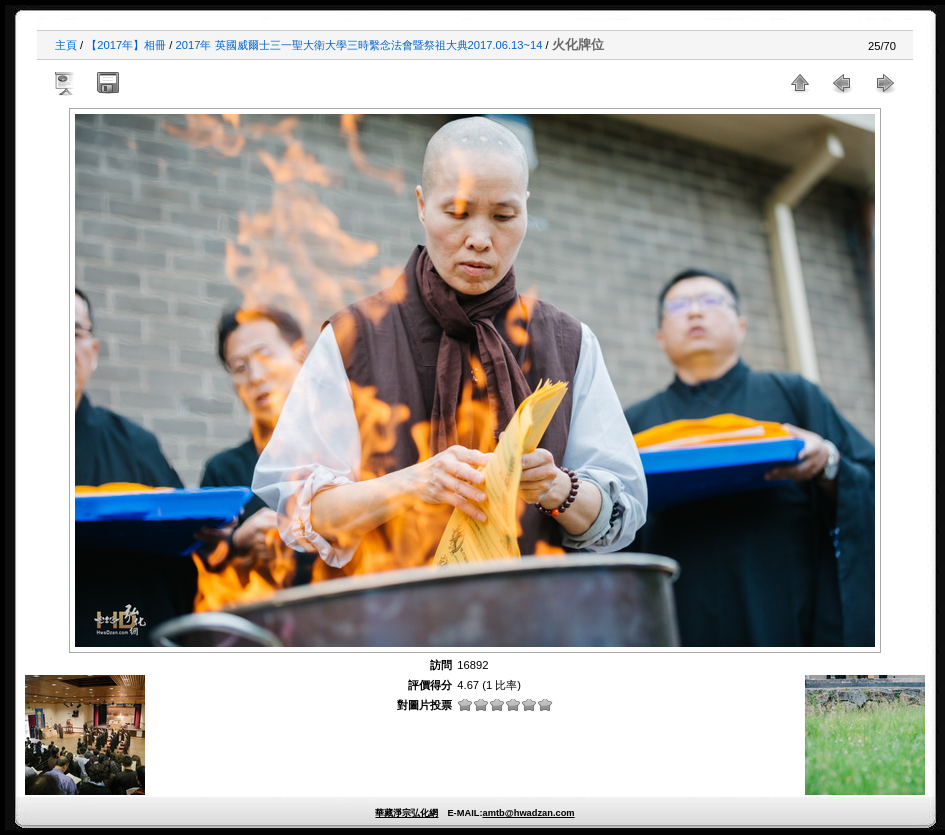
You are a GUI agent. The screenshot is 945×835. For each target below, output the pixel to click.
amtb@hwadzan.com (528, 813)
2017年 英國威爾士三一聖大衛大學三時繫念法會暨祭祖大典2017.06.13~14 (359, 45)
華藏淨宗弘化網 (406, 813)
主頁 (66, 45)
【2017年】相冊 (126, 45)
